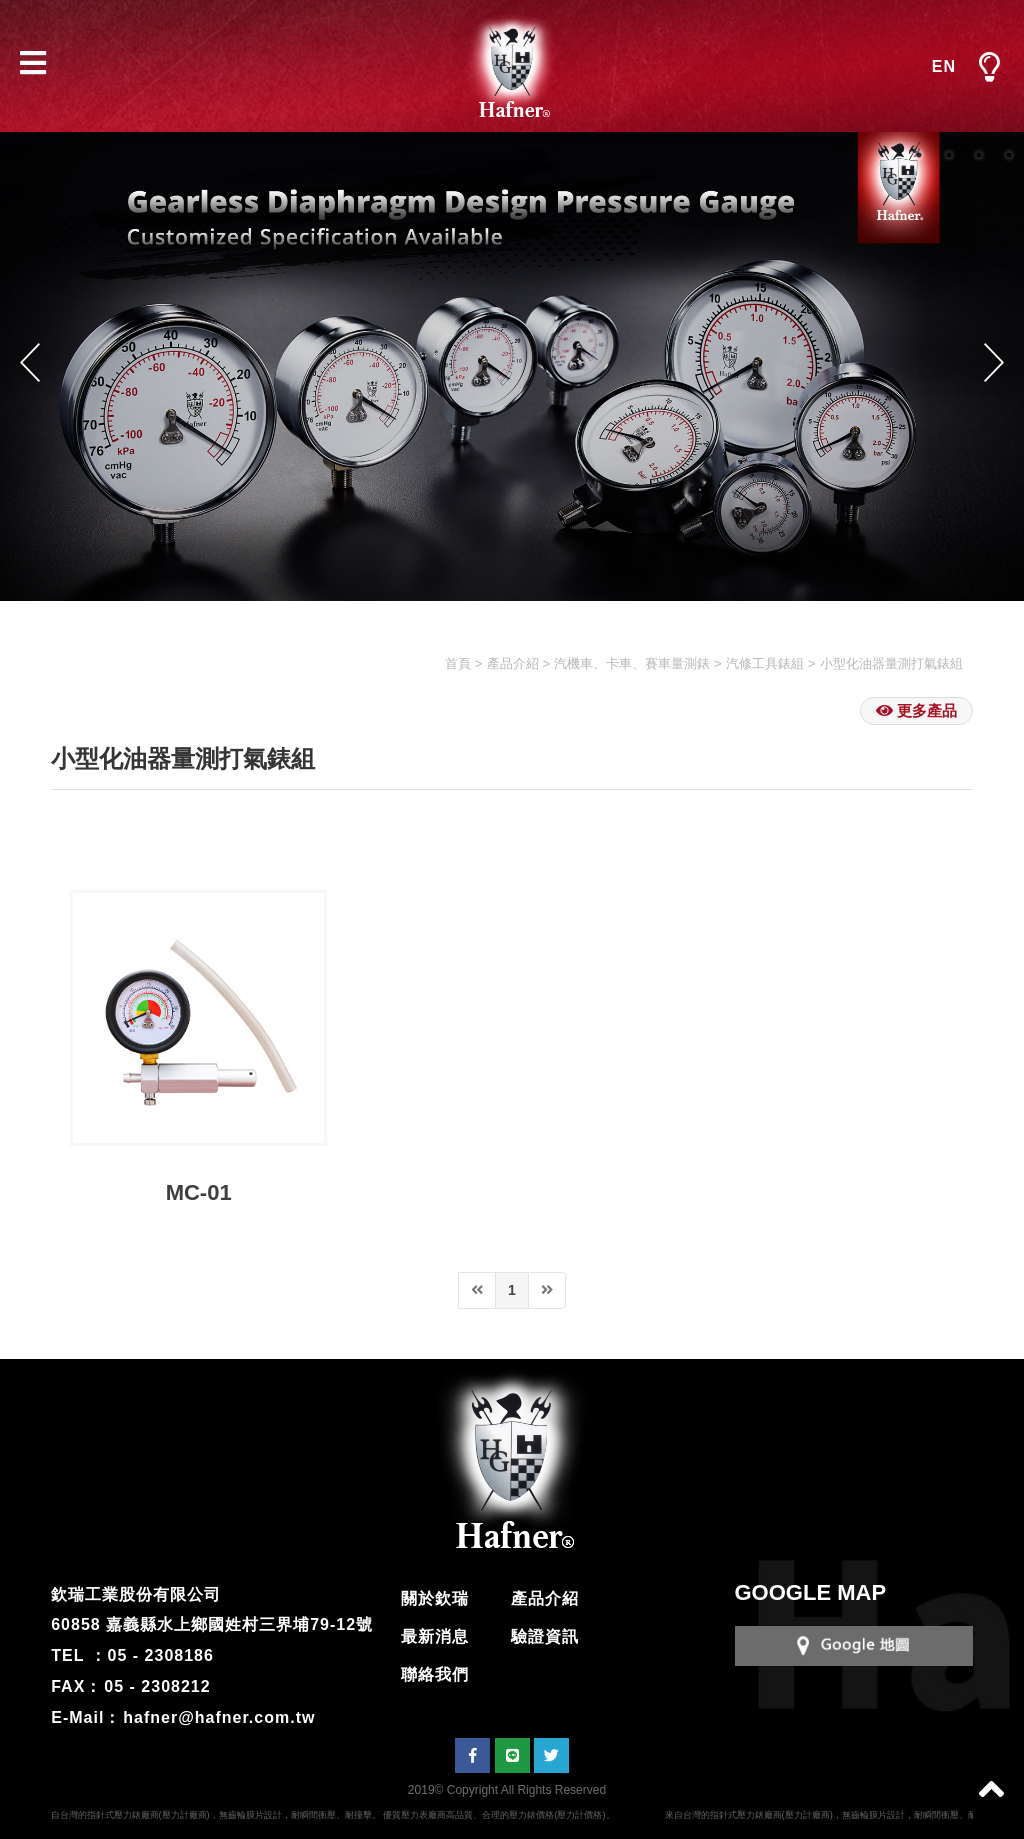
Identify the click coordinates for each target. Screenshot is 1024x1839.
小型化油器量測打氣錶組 (891, 663)
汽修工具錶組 (765, 663)
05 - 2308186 (161, 1655)
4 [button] (1009, 155)
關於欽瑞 (435, 1598)
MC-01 (199, 1192)
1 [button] (919, 155)
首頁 (458, 663)
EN (944, 66)
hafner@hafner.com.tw (219, 1717)
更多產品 (916, 710)
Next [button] (994, 362)
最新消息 (435, 1636)
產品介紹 (513, 663)
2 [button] (949, 155)
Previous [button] (30, 362)
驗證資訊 (545, 1636)
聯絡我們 (435, 1674)
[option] (512, 366)
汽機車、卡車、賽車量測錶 (632, 663)
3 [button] (979, 155)
